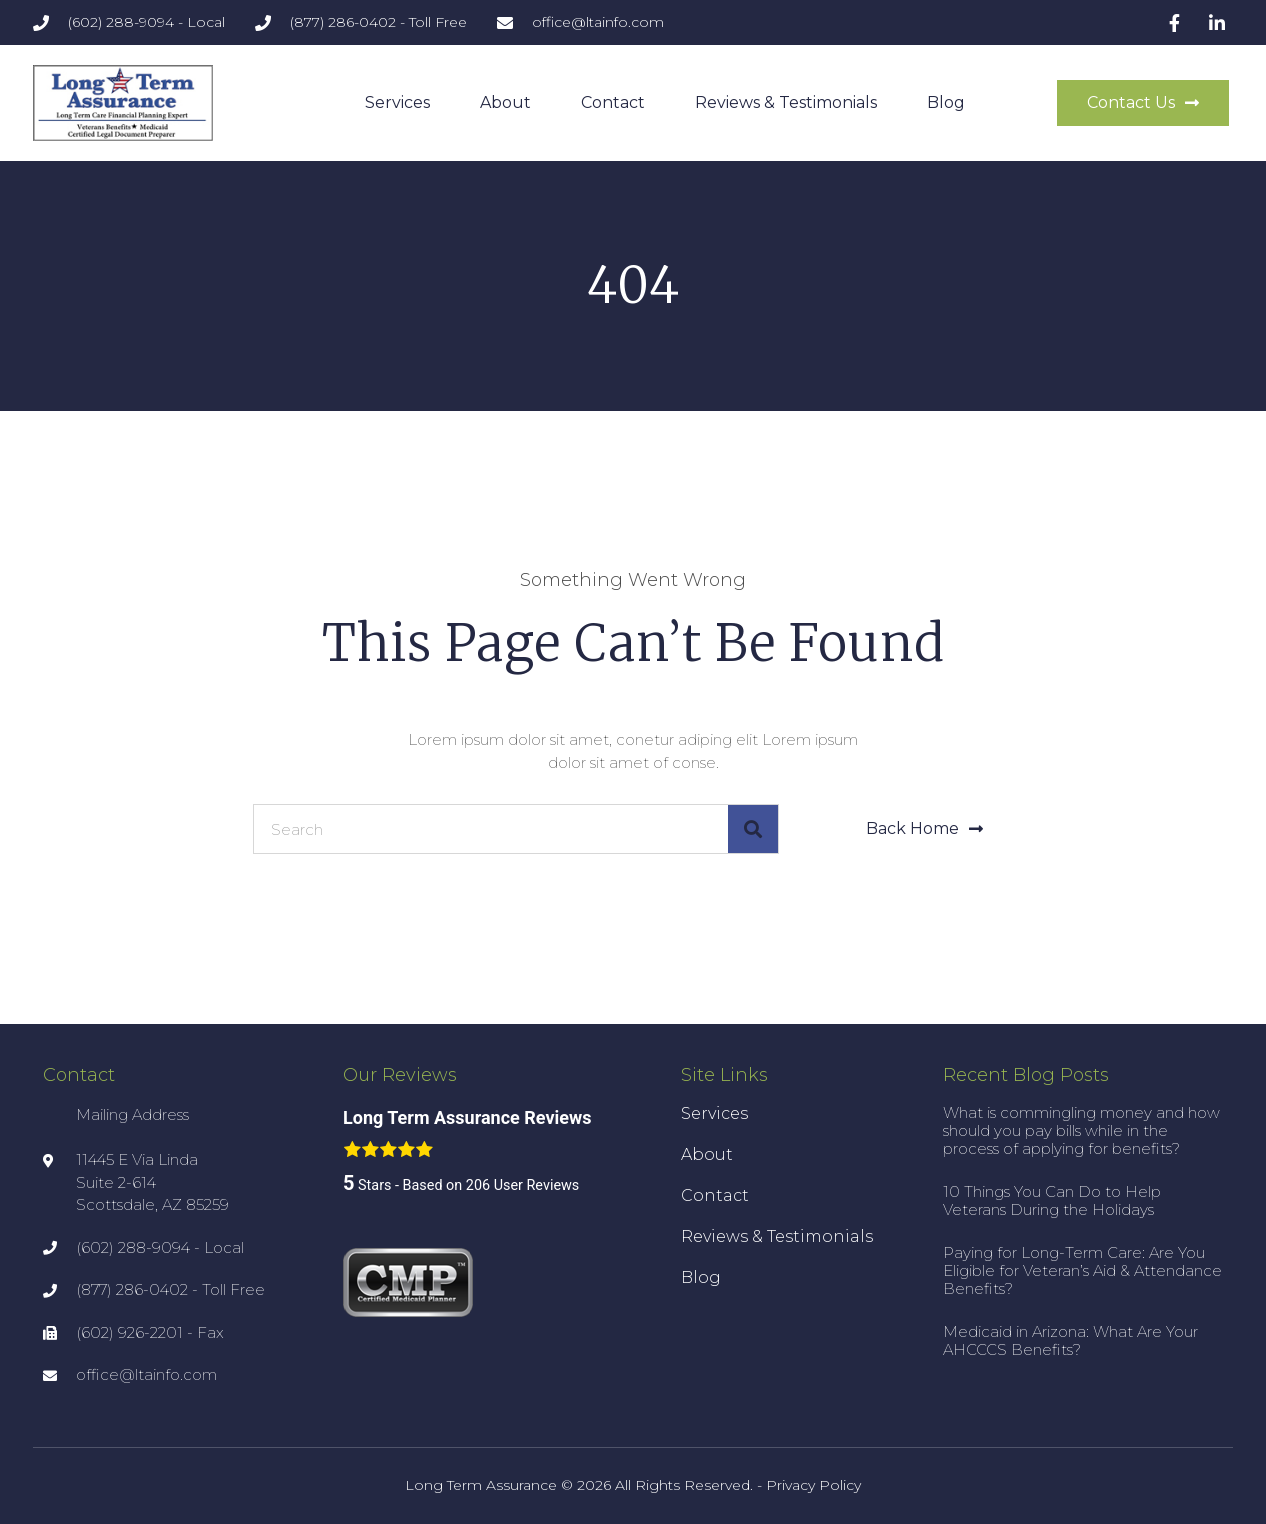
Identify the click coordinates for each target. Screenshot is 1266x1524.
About (505, 102)
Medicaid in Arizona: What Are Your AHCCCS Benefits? (1070, 1340)
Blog (946, 102)
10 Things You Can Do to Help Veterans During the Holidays (1052, 1200)
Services (397, 102)
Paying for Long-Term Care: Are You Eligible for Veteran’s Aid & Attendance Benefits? (1082, 1270)
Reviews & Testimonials (786, 102)
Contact (613, 102)
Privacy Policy (813, 1485)
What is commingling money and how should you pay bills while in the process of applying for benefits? (1081, 1130)
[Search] (753, 829)
